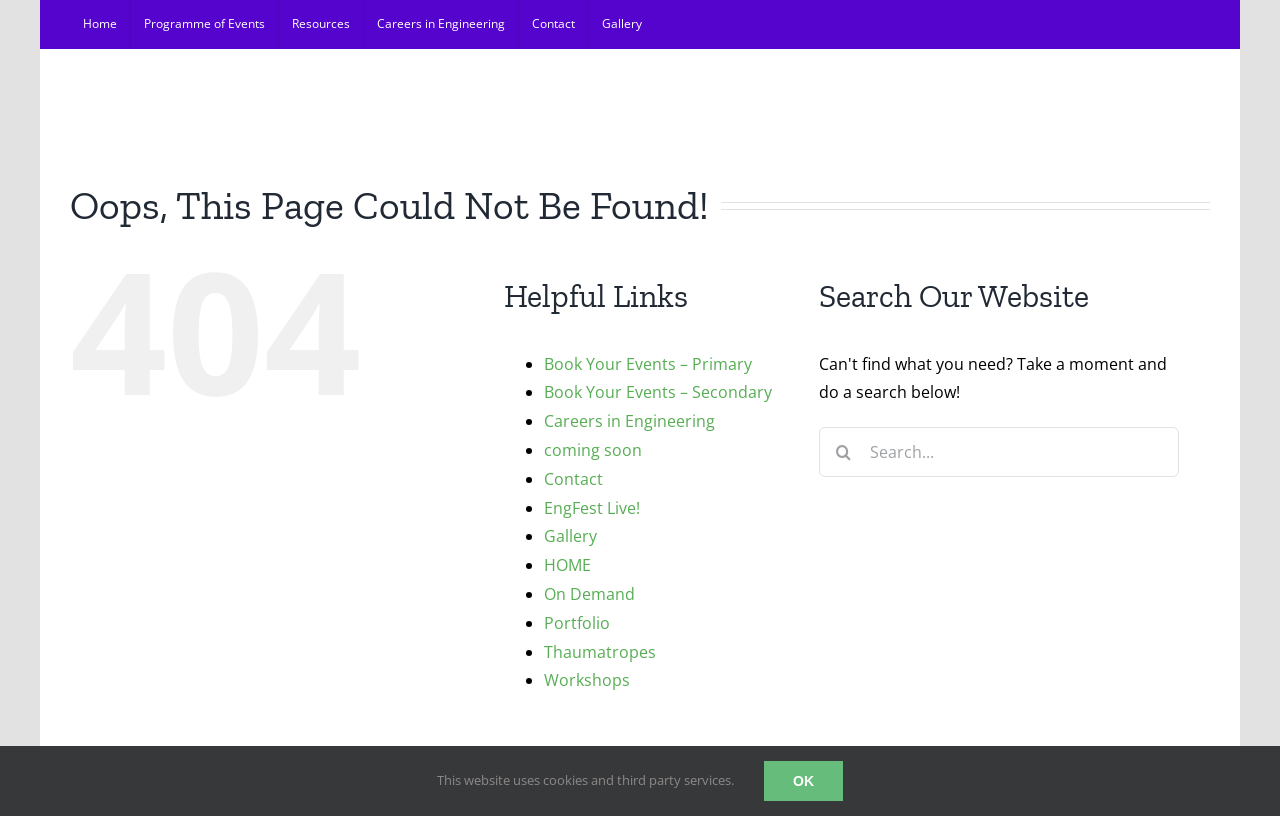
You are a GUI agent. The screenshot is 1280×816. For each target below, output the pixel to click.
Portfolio (577, 623)
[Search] (844, 452)
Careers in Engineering (629, 421)
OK (803, 781)
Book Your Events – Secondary (658, 392)
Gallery (570, 536)
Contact (573, 479)
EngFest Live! (592, 508)
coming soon (593, 450)
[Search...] (999, 452)
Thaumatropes (600, 652)
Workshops (587, 680)
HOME (567, 565)
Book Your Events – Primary (648, 364)
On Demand (589, 594)
